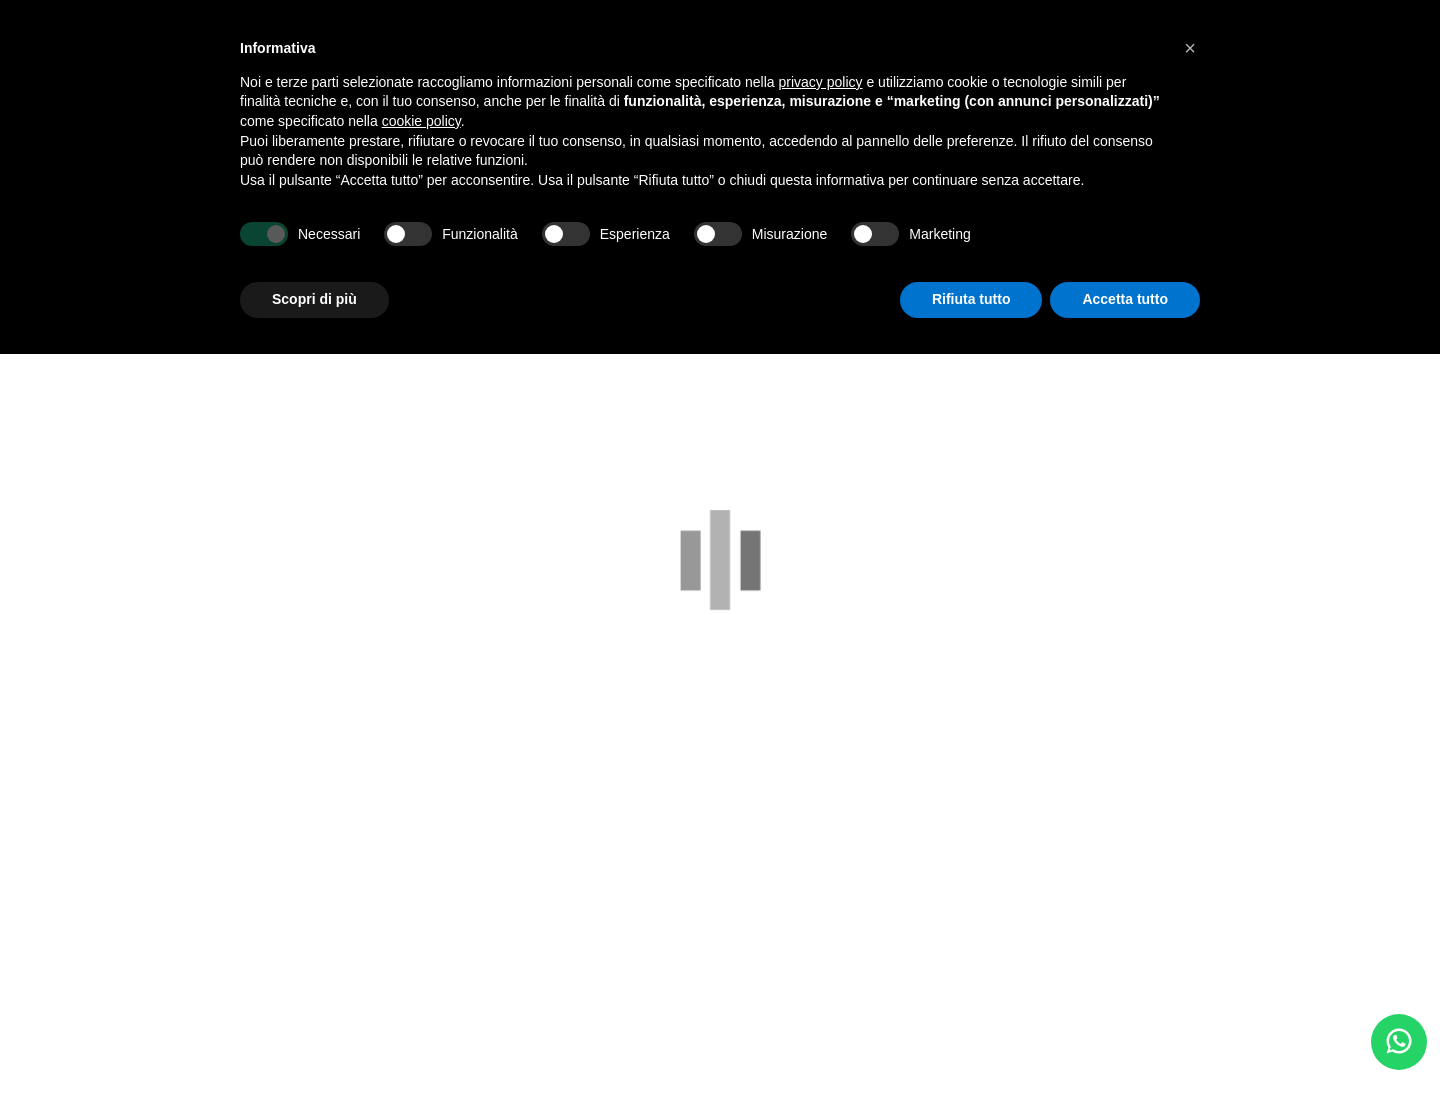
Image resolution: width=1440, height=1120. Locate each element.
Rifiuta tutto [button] (971, 299)
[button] (1190, 48)
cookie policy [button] (421, 121)
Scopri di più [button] (314, 299)
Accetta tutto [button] (1125, 299)
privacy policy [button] (821, 82)
